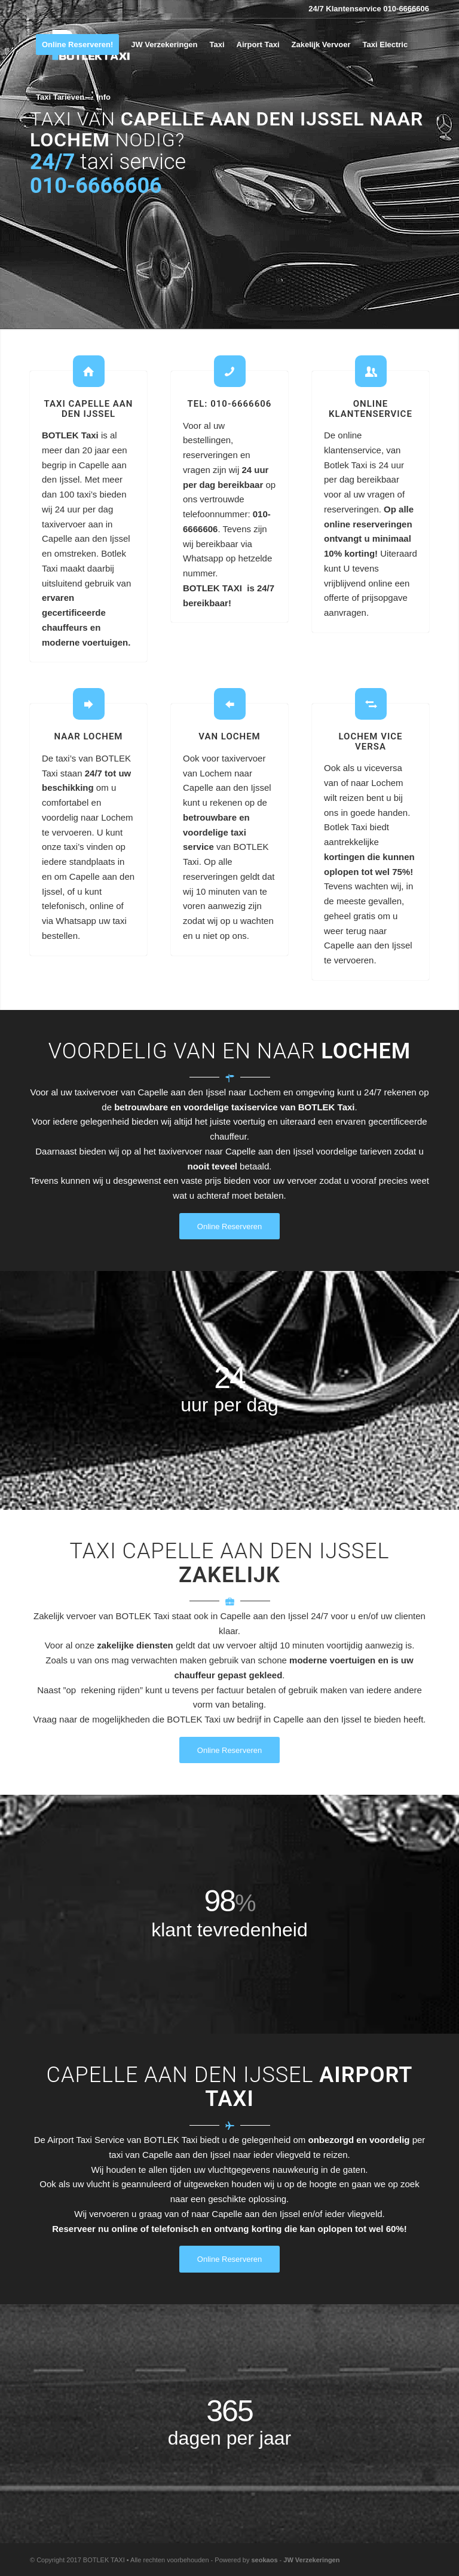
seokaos (264, 2559)
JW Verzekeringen (311, 2559)
